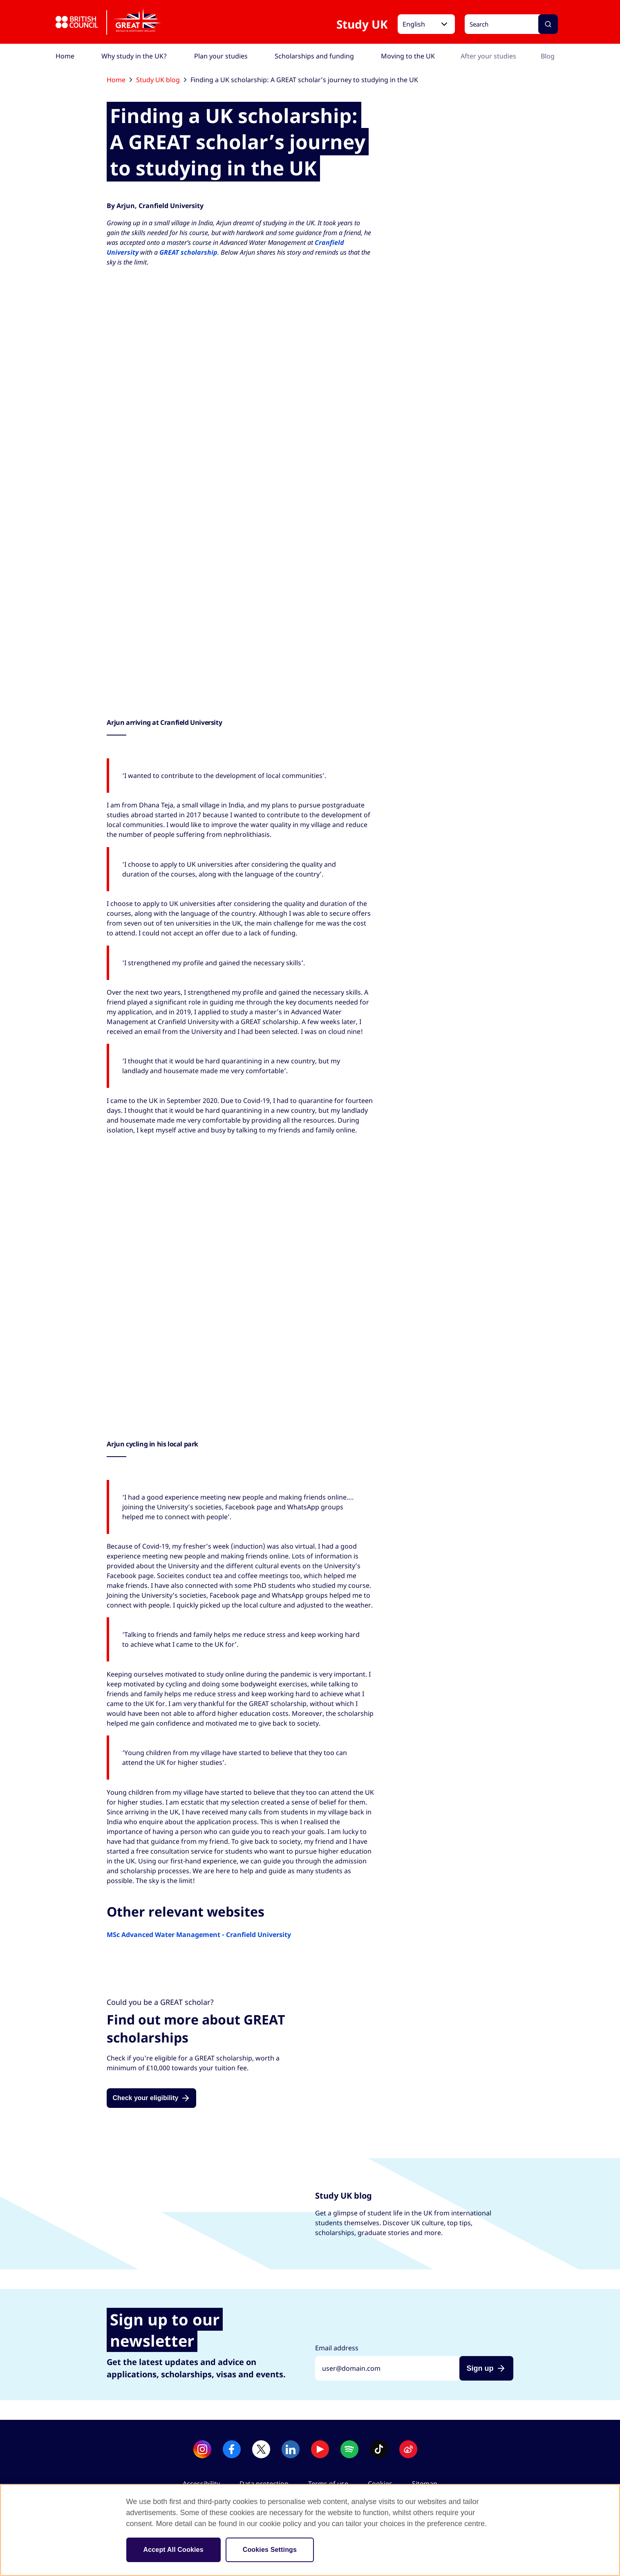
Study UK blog (161, 80)
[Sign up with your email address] (387, 2368)
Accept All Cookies (173, 2549)
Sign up (480, 2368)
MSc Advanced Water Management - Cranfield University (199, 1934)
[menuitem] (65, 56)
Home (119, 80)
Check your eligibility (145, 2097)
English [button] (414, 24)
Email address (336, 2347)
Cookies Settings (270, 2549)
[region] (310, 2530)
